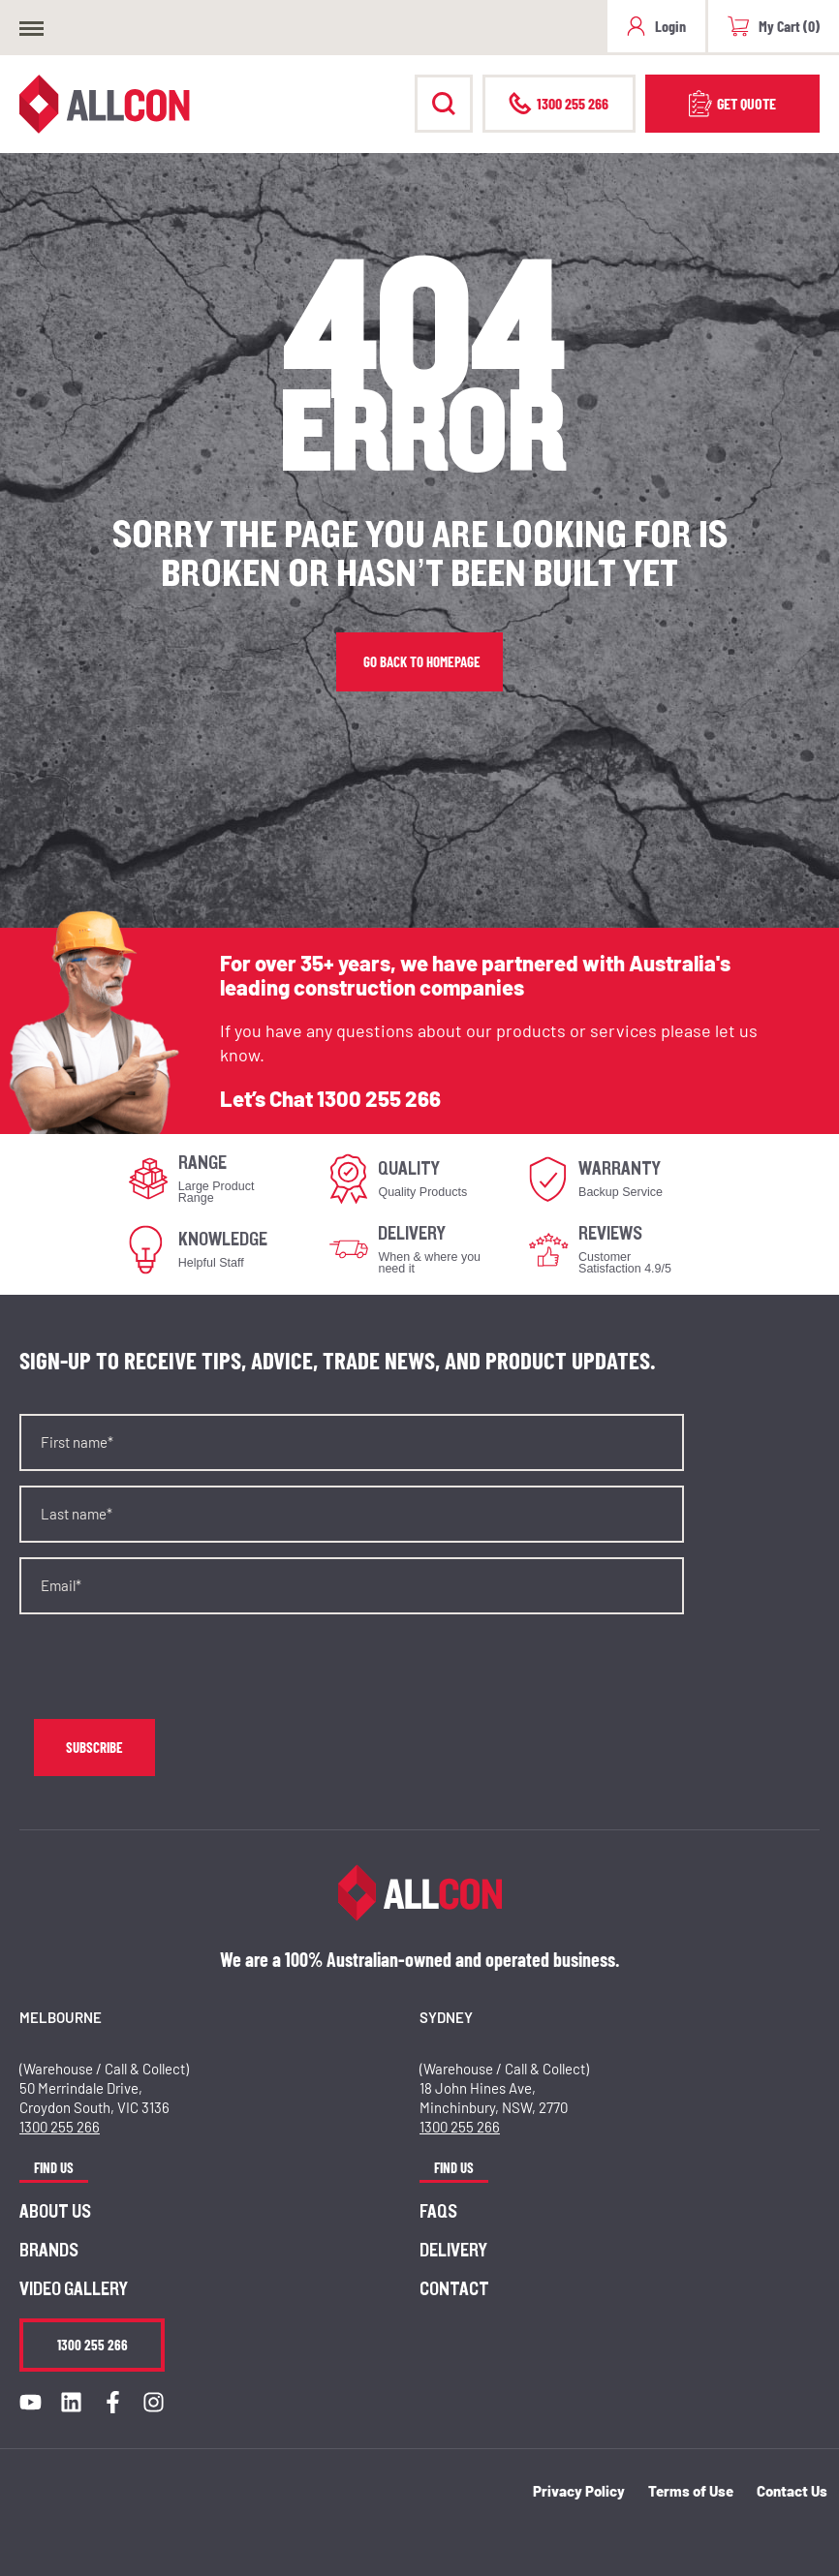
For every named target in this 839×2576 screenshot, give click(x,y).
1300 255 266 (379, 1098)
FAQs (438, 2212)
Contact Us (792, 2490)
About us (55, 2212)
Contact (454, 2289)
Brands (48, 2250)
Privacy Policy (579, 2490)
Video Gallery (73, 2289)
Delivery (453, 2250)
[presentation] (166, 1666)
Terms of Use (690, 2490)
